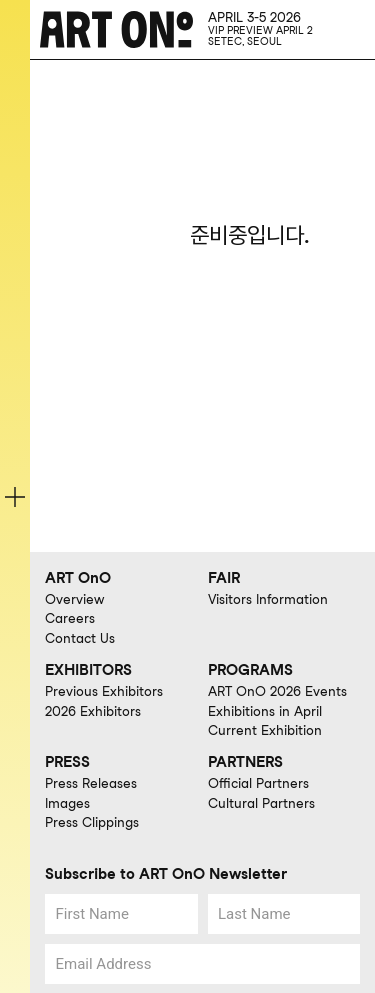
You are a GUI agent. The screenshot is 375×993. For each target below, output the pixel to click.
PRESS (67, 762)
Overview (74, 599)
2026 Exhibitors (93, 711)
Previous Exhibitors (104, 691)
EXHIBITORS (88, 670)
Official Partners (258, 783)
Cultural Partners (261, 803)
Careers (70, 618)
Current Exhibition (265, 730)
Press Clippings (92, 822)
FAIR (224, 578)
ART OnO (78, 578)
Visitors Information (268, 599)
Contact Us (80, 638)
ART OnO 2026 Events (277, 691)
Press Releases (91, 783)
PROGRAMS (250, 670)
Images (67, 803)
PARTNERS (245, 762)
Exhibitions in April (265, 711)
